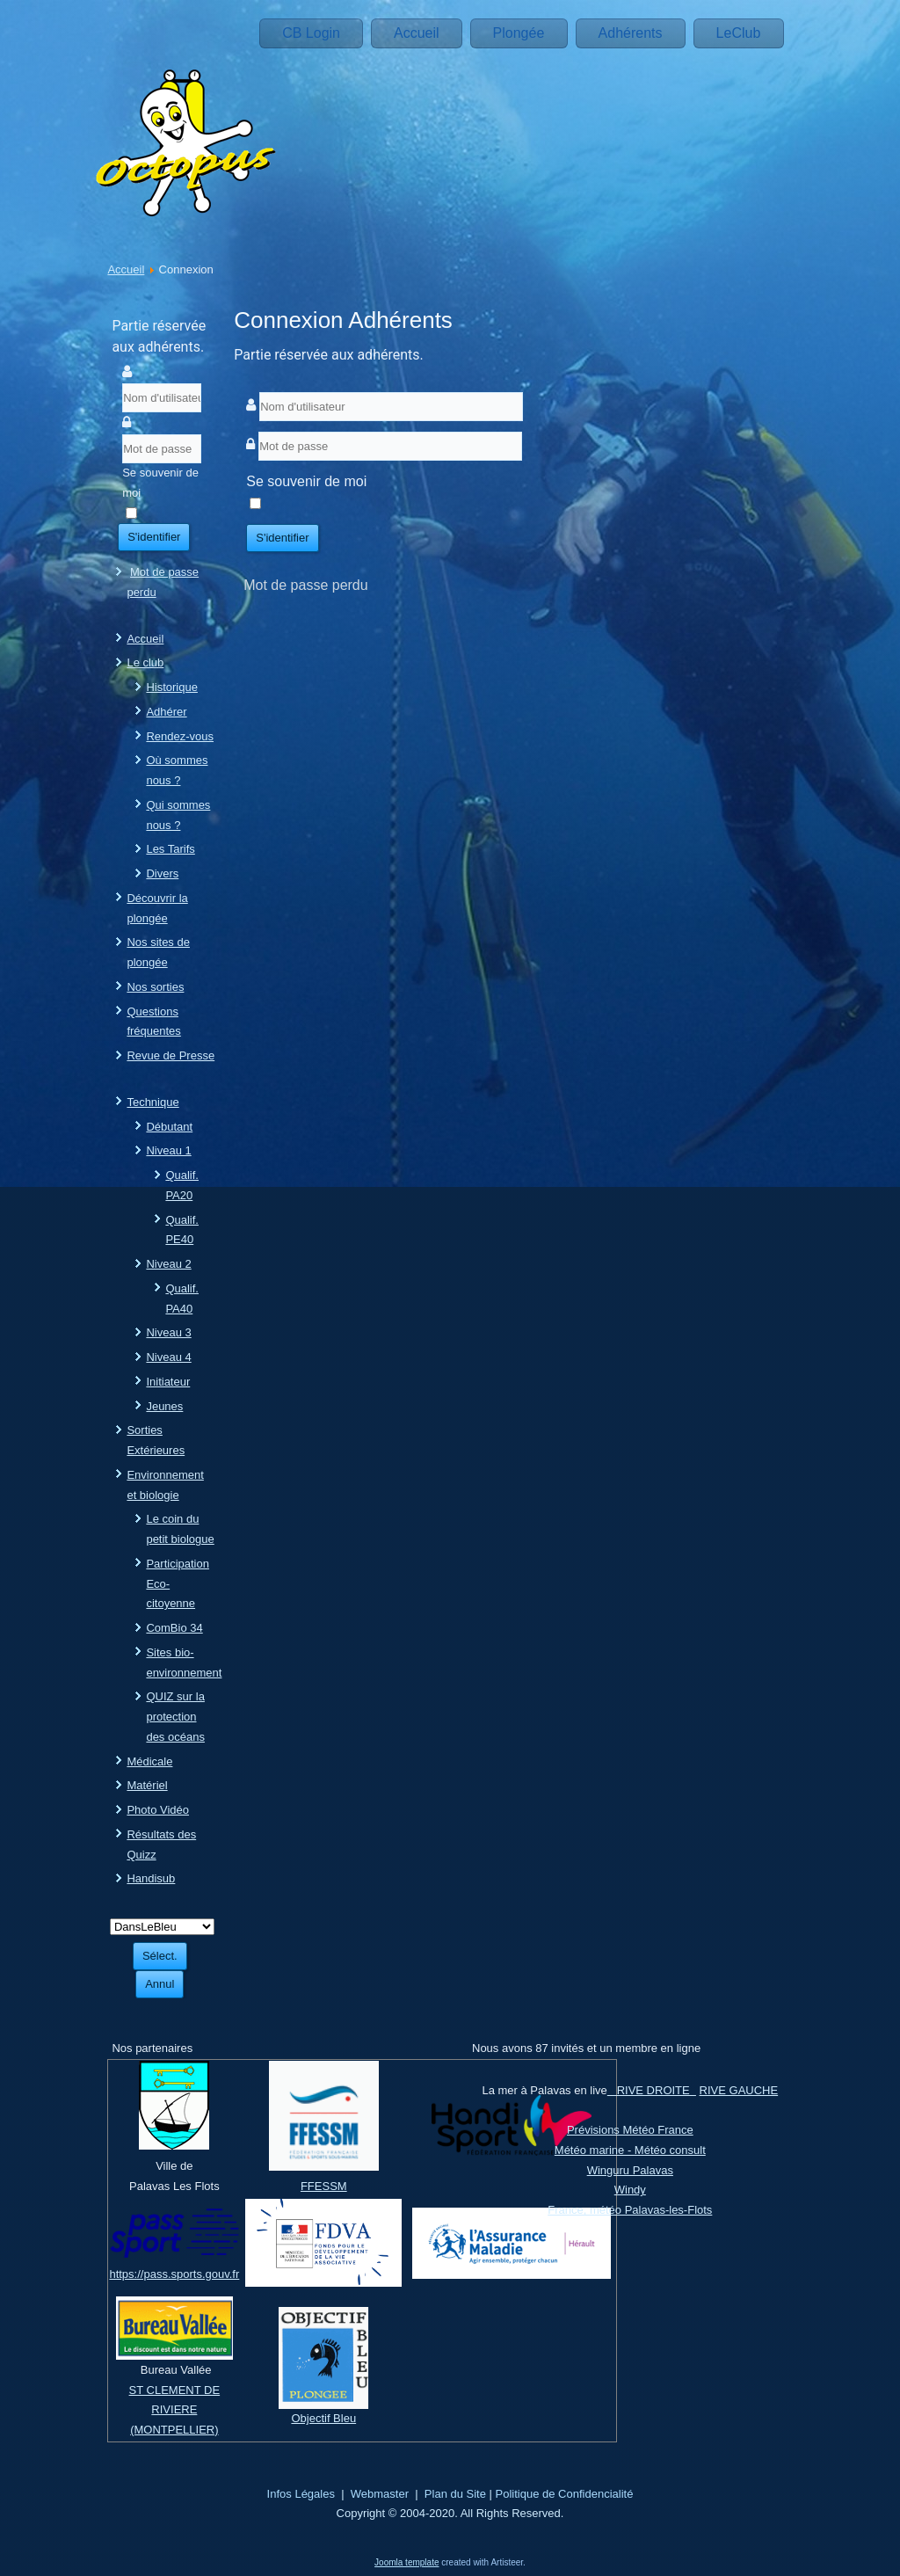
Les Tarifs (170, 848)
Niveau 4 (168, 1357)
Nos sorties (155, 986)
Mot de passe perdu (305, 585)
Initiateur (168, 1381)
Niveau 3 (168, 1332)
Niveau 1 (168, 1150)
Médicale (149, 1761)
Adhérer (166, 711)
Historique (172, 687)
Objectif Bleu (323, 2418)
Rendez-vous (180, 736)
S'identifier (153, 536)
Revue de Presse (170, 1055)
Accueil (416, 32)
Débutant (169, 1126)
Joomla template (406, 2562)
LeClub (738, 32)
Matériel (147, 1785)
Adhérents (631, 32)
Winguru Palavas (630, 2170)
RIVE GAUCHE (739, 2090)
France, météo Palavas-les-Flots (630, 2209)
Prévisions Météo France (630, 2129)
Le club (145, 662)
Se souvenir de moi (160, 482)
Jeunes (164, 1406)
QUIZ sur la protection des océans (175, 1716)
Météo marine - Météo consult (630, 2150)
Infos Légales (301, 2493)
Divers (162, 873)
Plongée (519, 32)
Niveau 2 (168, 1263)
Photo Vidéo (158, 1809)
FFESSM (324, 2186)
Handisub (151, 1878)
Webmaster (380, 2493)
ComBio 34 (174, 1627)
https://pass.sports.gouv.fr (174, 2274)
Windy (630, 2189)
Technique (152, 1102)
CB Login (311, 32)
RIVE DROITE (651, 2090)
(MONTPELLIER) (174, 2429)
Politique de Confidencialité (565, 2493)
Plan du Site (455, 2493)
